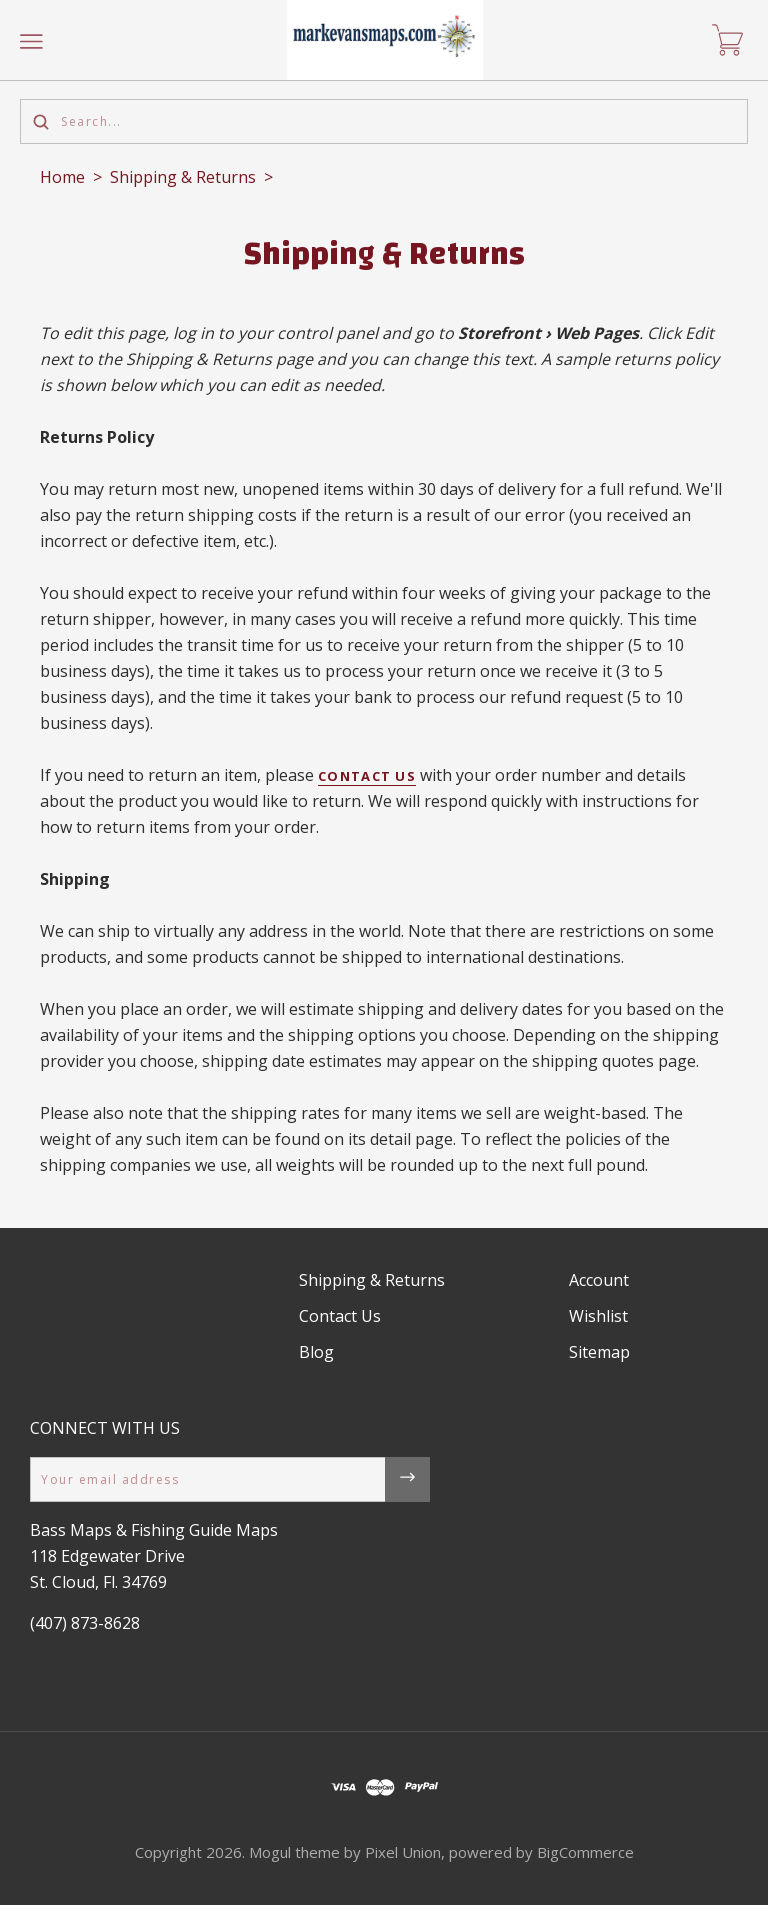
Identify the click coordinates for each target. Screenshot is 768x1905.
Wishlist (598, 1316)
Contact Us (367, 776)
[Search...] (384, 121)
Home (62, 177)
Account (599, 1280)
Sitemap (599, 1352)
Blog (316, 1352)
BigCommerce (585, 1852)
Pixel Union (403, 1852)
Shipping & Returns (183, 177)
